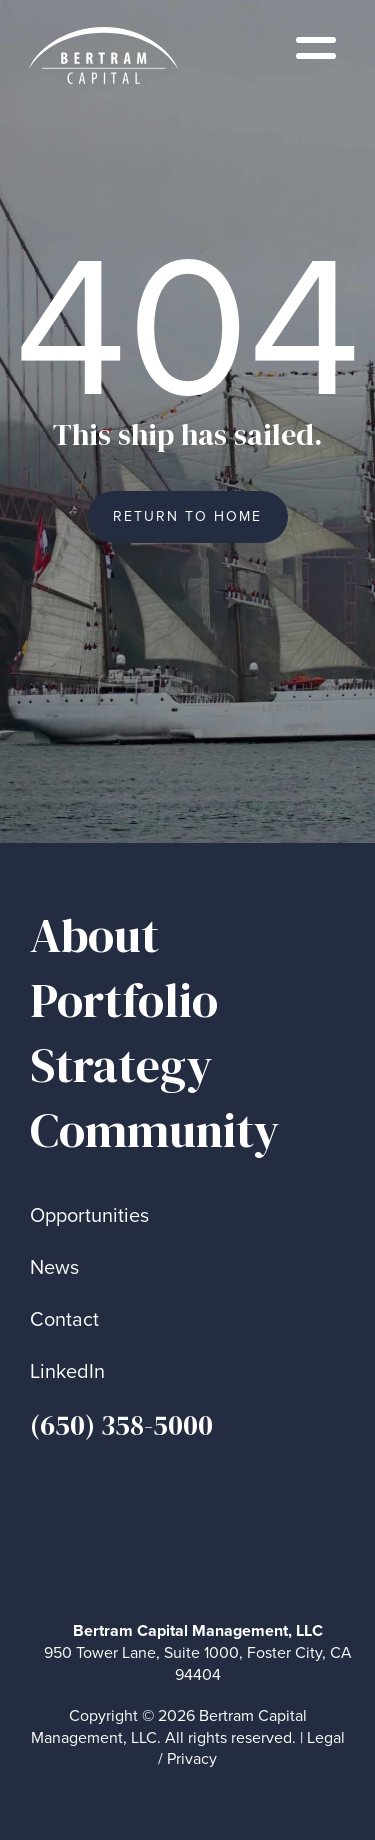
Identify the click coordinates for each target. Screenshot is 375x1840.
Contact (64, 1319)
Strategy (121, 1065)
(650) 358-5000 (121, 1425)
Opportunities (89, 1215)
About (94, 935)
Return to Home (187, 516)
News (54, 1267)
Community (155, 1130)
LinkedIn (67, 1371)
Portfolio (124, 1000)
